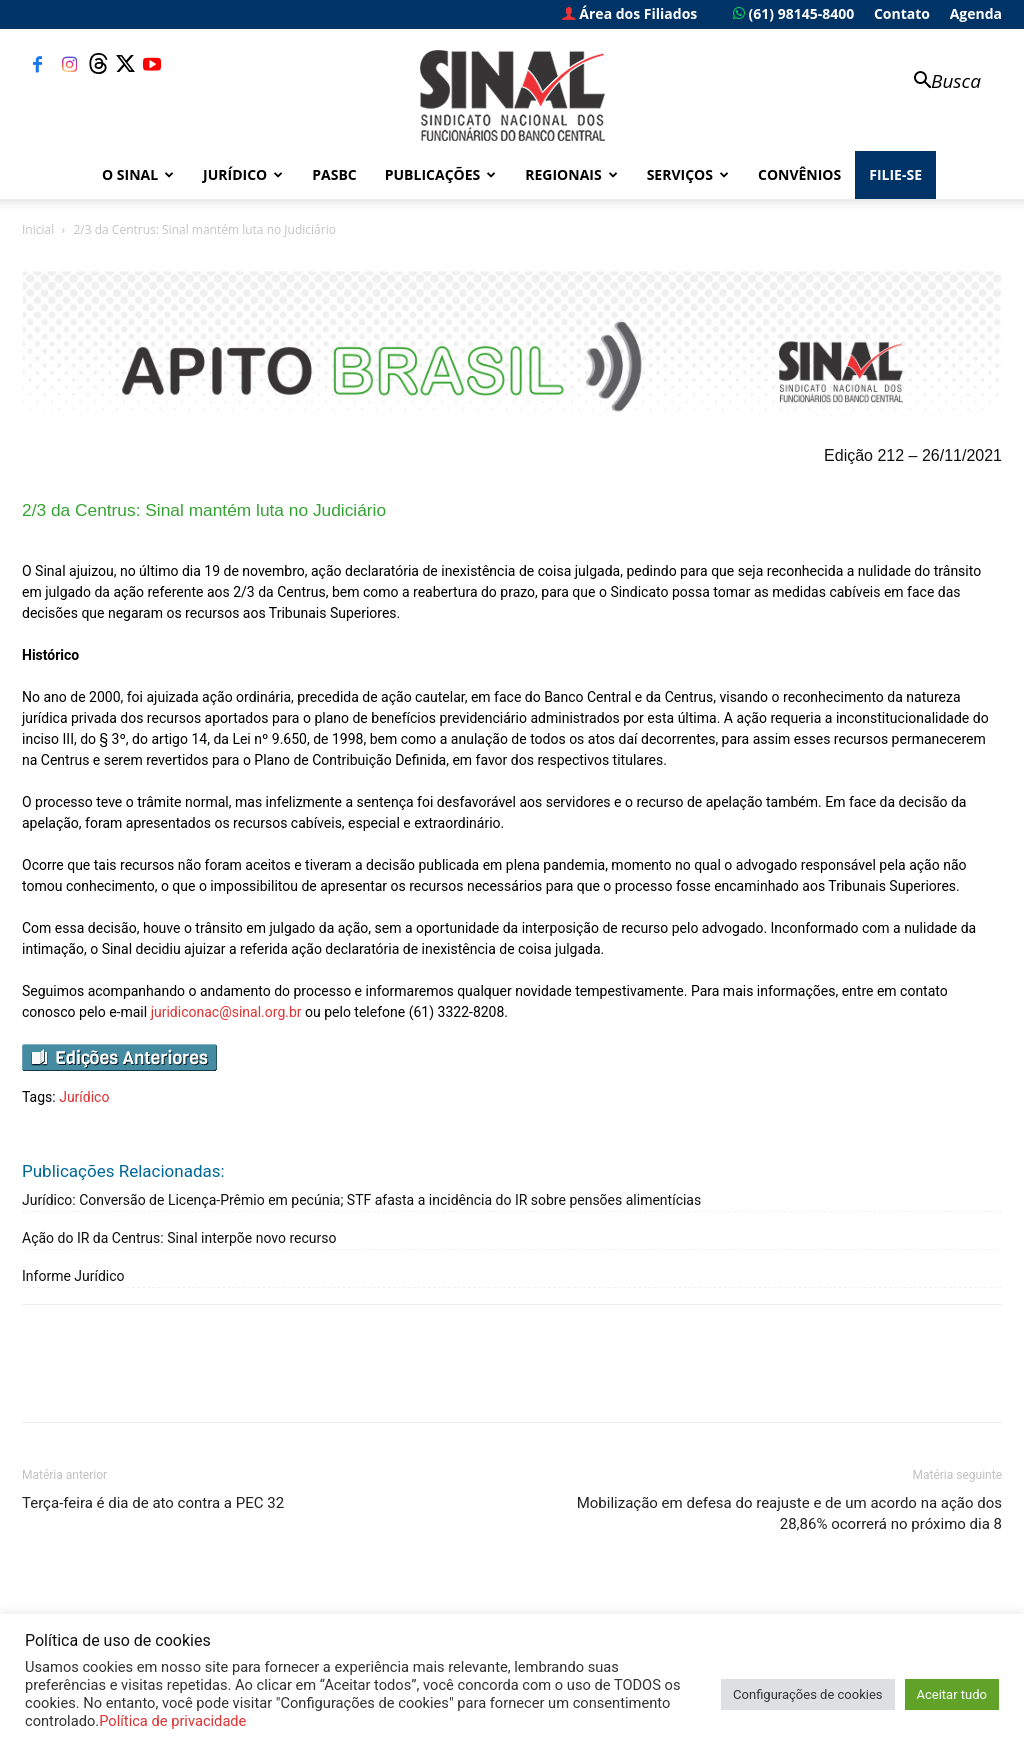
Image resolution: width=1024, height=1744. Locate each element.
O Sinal (138, 174)
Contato (902, 13)
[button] (938, 82)
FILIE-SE (895, 174)
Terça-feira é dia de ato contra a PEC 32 (153, 1503)
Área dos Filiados (630, 13)
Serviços (688, 174)
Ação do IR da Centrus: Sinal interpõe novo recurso (179, 1238)
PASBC (334, 174)
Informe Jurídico (73, 1276)
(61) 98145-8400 (793, 13)
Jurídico (243, 174)
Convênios (799, 174)
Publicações (441, 174)
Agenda (976, 13)
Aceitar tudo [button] (952, 1694)
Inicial (38, 229)
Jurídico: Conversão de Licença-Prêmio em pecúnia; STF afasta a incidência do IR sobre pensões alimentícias (361, 1200)
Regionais (571, 174)
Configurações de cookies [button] (807, 1694)
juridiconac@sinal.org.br (226, 1012)
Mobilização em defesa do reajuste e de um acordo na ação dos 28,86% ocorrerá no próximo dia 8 (789, 1513)
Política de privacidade (172, 1721)
